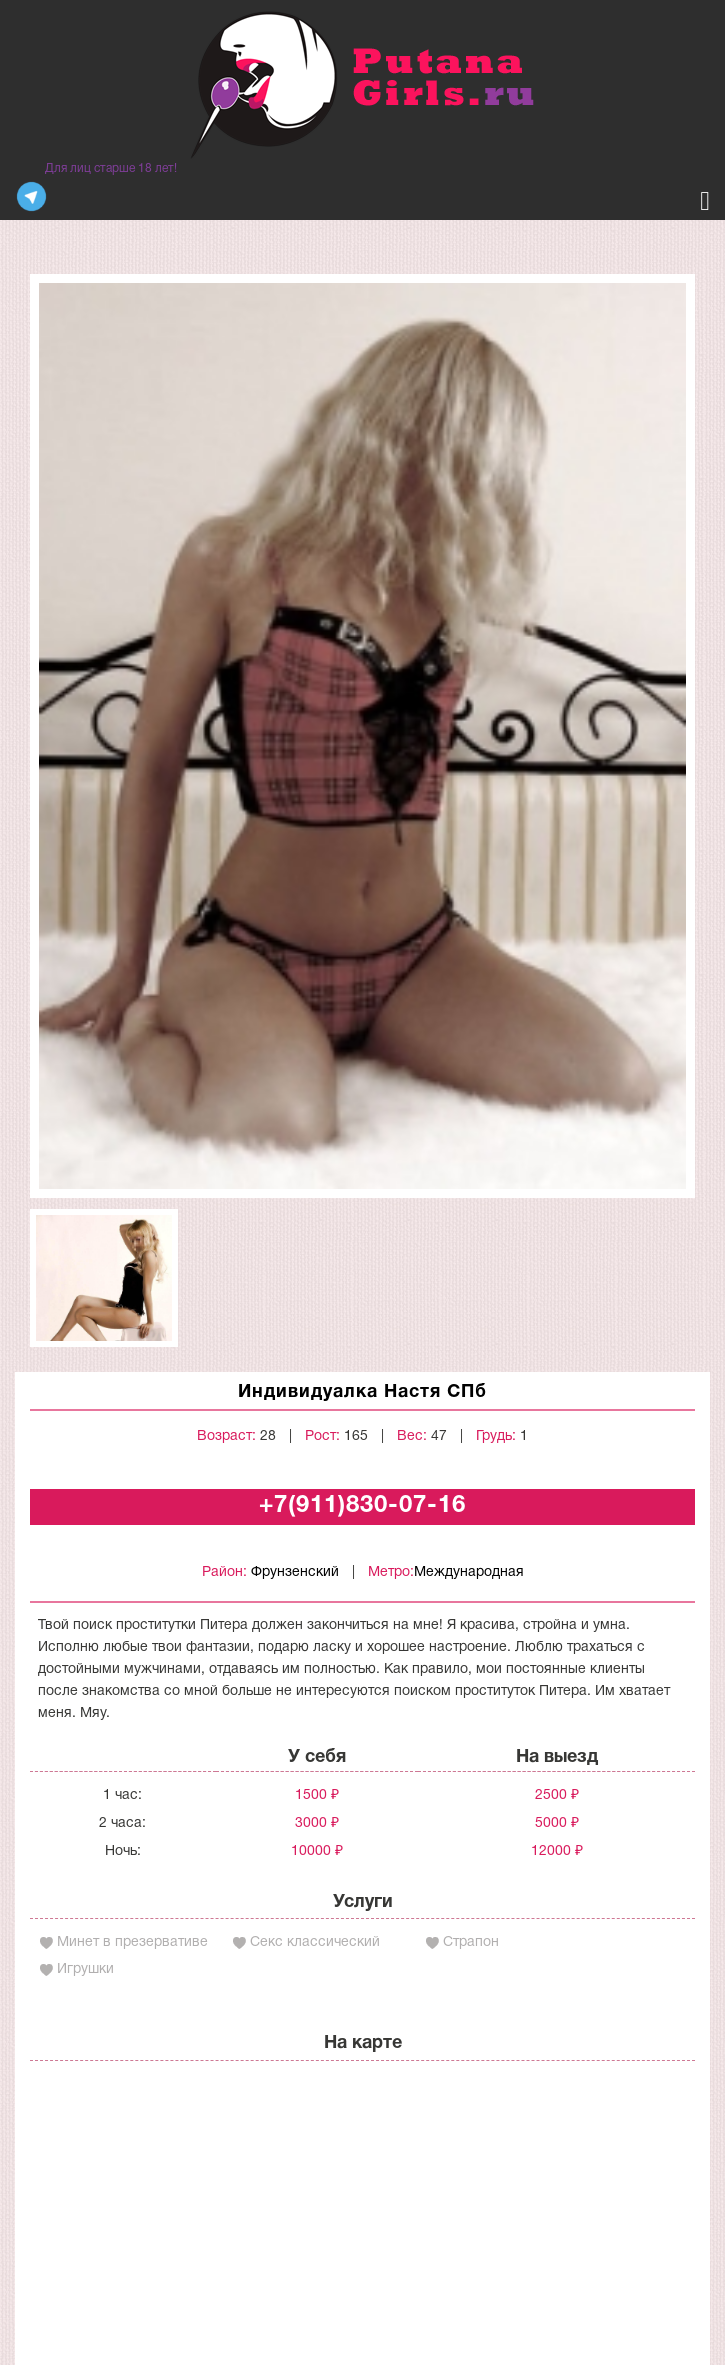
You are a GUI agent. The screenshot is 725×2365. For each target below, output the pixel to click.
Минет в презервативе (132, 1942)
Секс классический (315, 1942)
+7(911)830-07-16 (362, 1506)
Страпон (471, 1942)
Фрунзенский (295, 1572)
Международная (469, 1572)
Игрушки (85, 1969)
